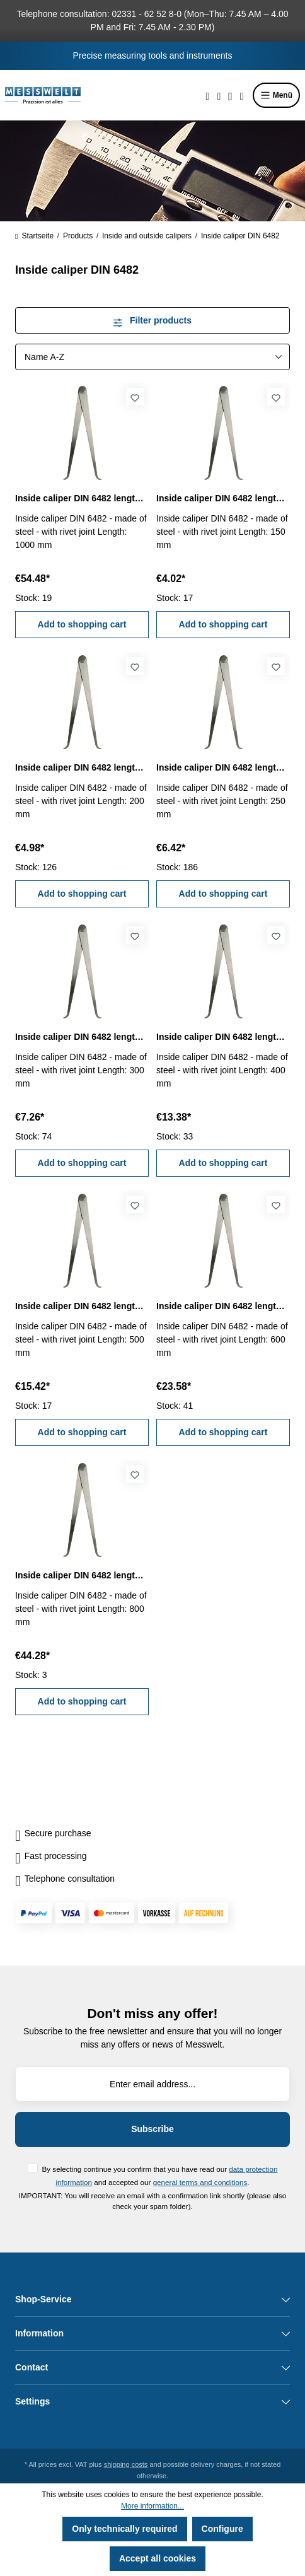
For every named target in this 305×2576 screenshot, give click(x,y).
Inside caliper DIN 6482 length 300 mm (82, 1037)
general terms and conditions (200, 2182)
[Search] (208, 95)
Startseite (34, 235)
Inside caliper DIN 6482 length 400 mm (223, 1037)
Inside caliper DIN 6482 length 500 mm (82, 1306)
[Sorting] (152, 357)
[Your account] (230, 95)
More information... (152, 2506)
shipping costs (126, 2464)
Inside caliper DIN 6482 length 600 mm (223, 1306)
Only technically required (124, 2529)
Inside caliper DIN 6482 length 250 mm (223, 767)
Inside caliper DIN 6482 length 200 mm (82, 767)
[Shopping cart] (242, 95)
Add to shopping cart (82, 624)
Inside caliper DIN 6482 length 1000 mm (82, 498)
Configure (222, 2529)
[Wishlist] (218, 95)
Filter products (152, 320)
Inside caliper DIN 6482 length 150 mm (223, 498)
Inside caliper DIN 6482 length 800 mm (82, 1575)
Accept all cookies (157, 2558)
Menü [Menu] (276, 95)
